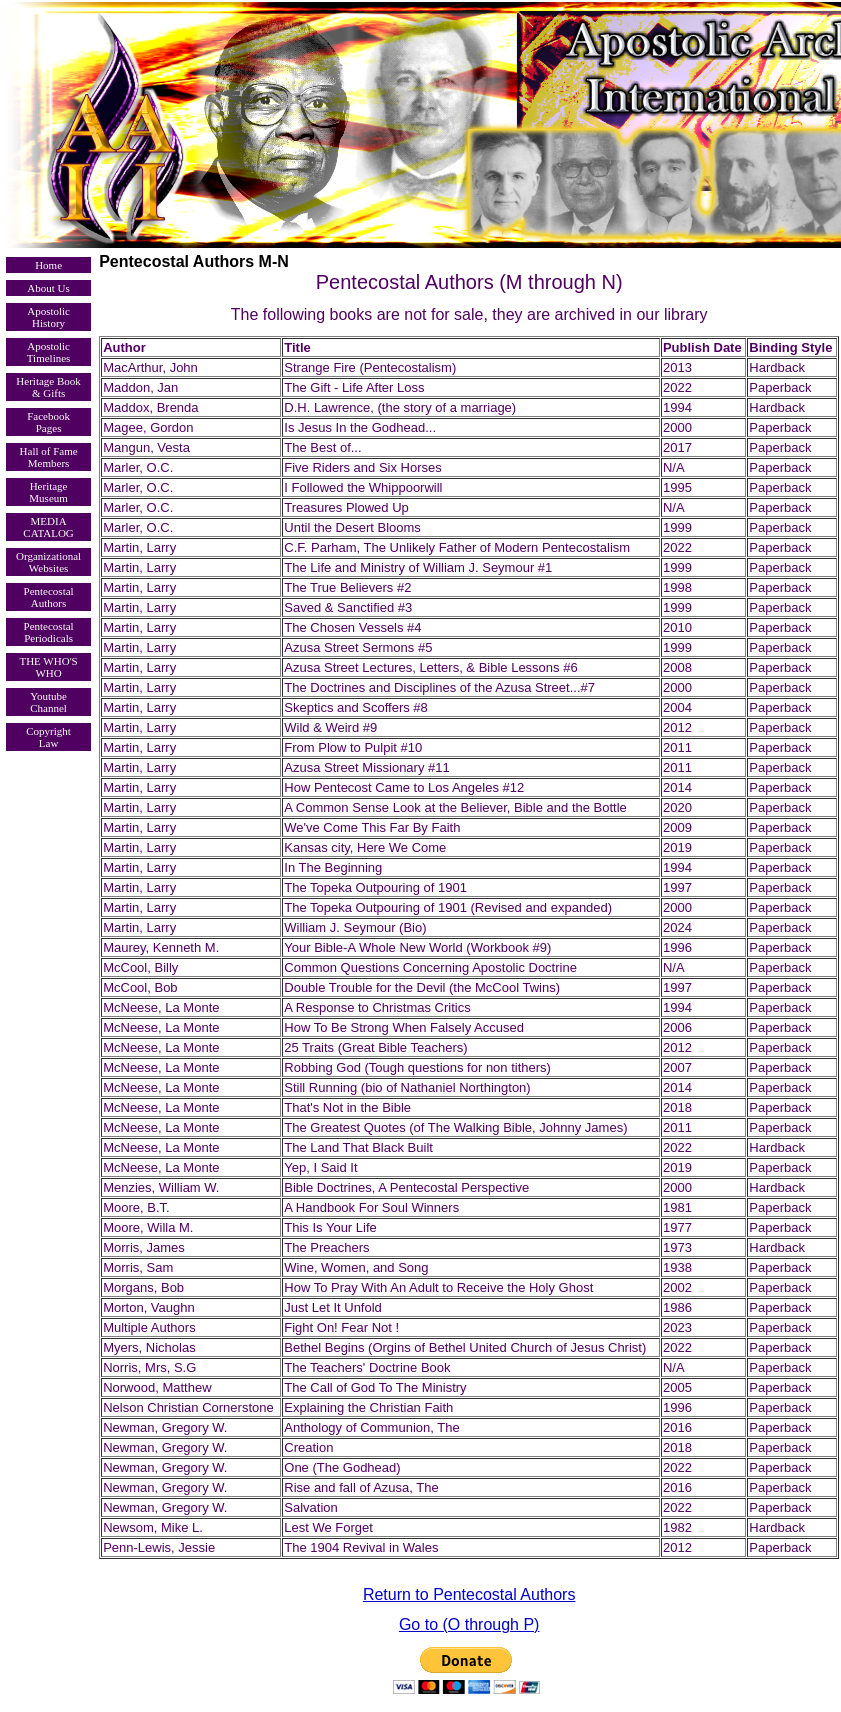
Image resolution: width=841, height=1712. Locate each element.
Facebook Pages (48, 422)
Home (48, 265)
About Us (48, 288)
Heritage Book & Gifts (48, 387)
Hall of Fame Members (49, 457)
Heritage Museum (48, 492)
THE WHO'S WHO (48, 667)
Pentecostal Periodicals (49, 632)
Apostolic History (48, 317)
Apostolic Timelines (49, 352)
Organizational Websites (48, 562)
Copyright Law (48, 737)
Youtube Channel (48, 702)
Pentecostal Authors (49, 597)
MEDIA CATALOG (48, 527)
